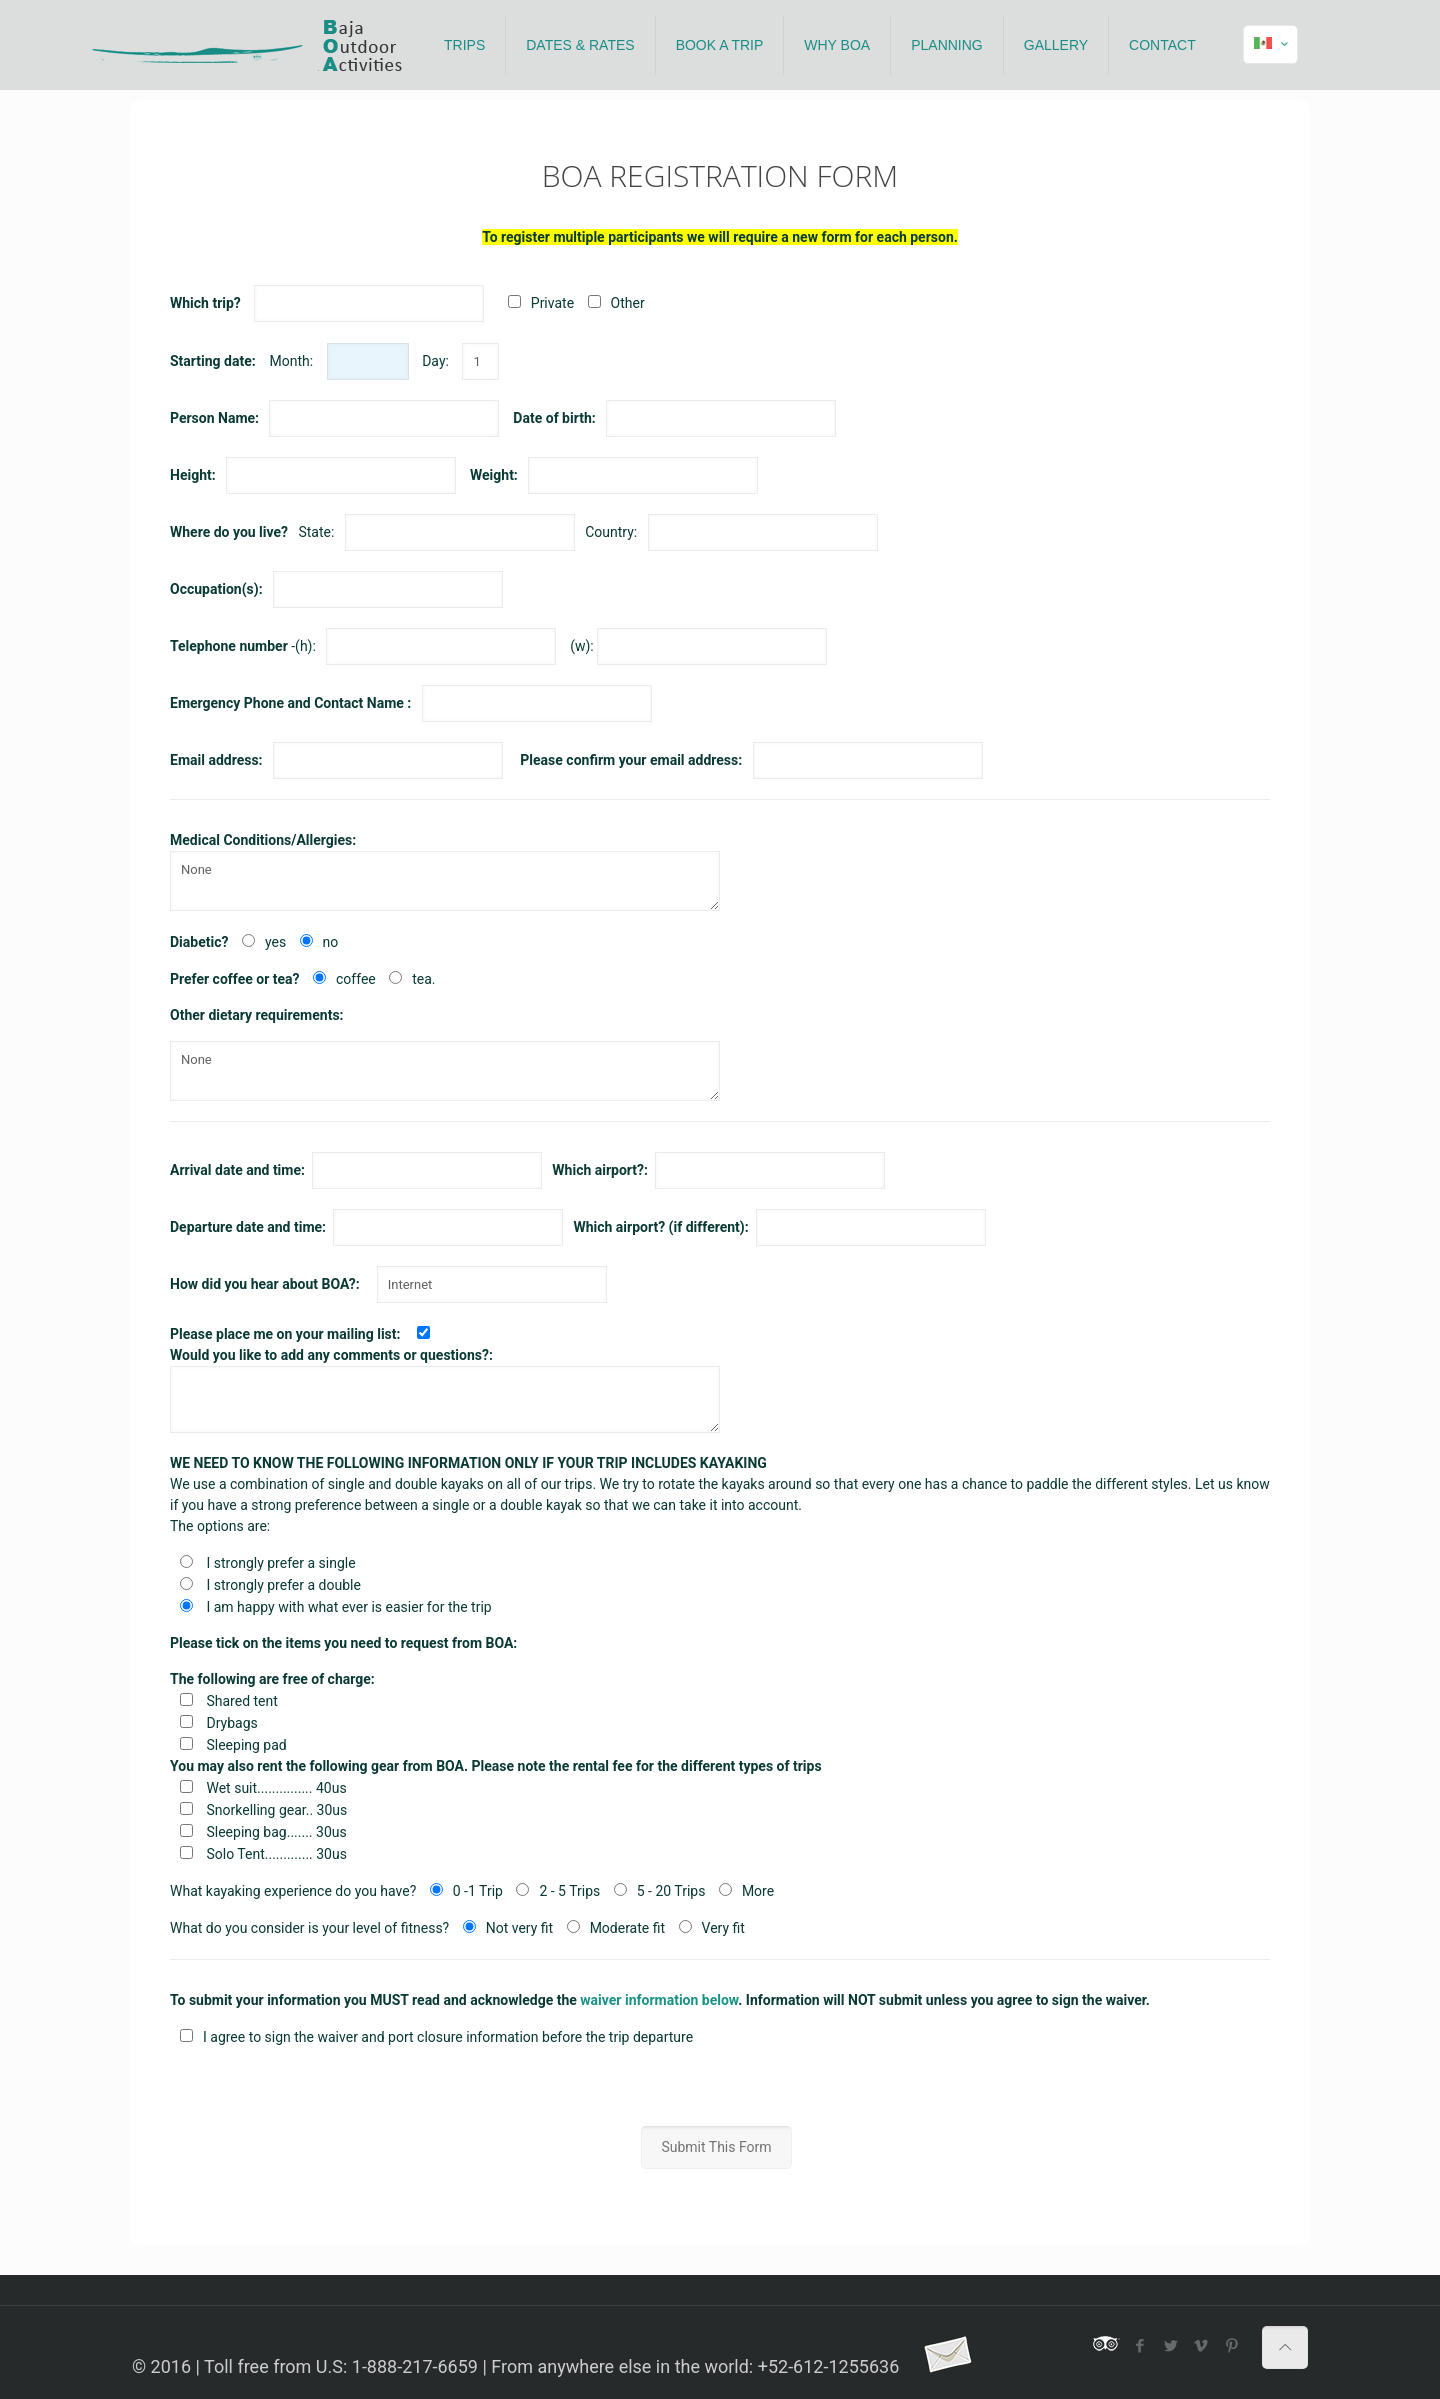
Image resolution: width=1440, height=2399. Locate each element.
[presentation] (720, 2087)
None (445, 881)
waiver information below (659, 2000)
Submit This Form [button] (716, 2147)
